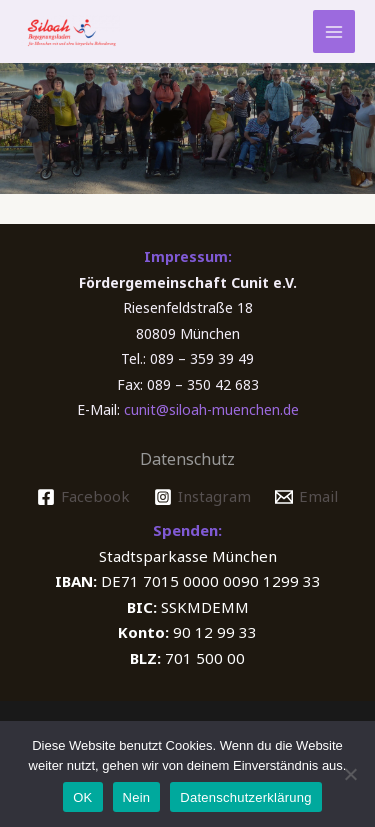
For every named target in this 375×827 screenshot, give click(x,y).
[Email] (306, 497)
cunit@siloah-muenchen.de (211, 409)
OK (82, 797)
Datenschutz (187, 459)
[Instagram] (202, 497)
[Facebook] (83, 497)
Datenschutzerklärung (245, 797)
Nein (137, 797)
